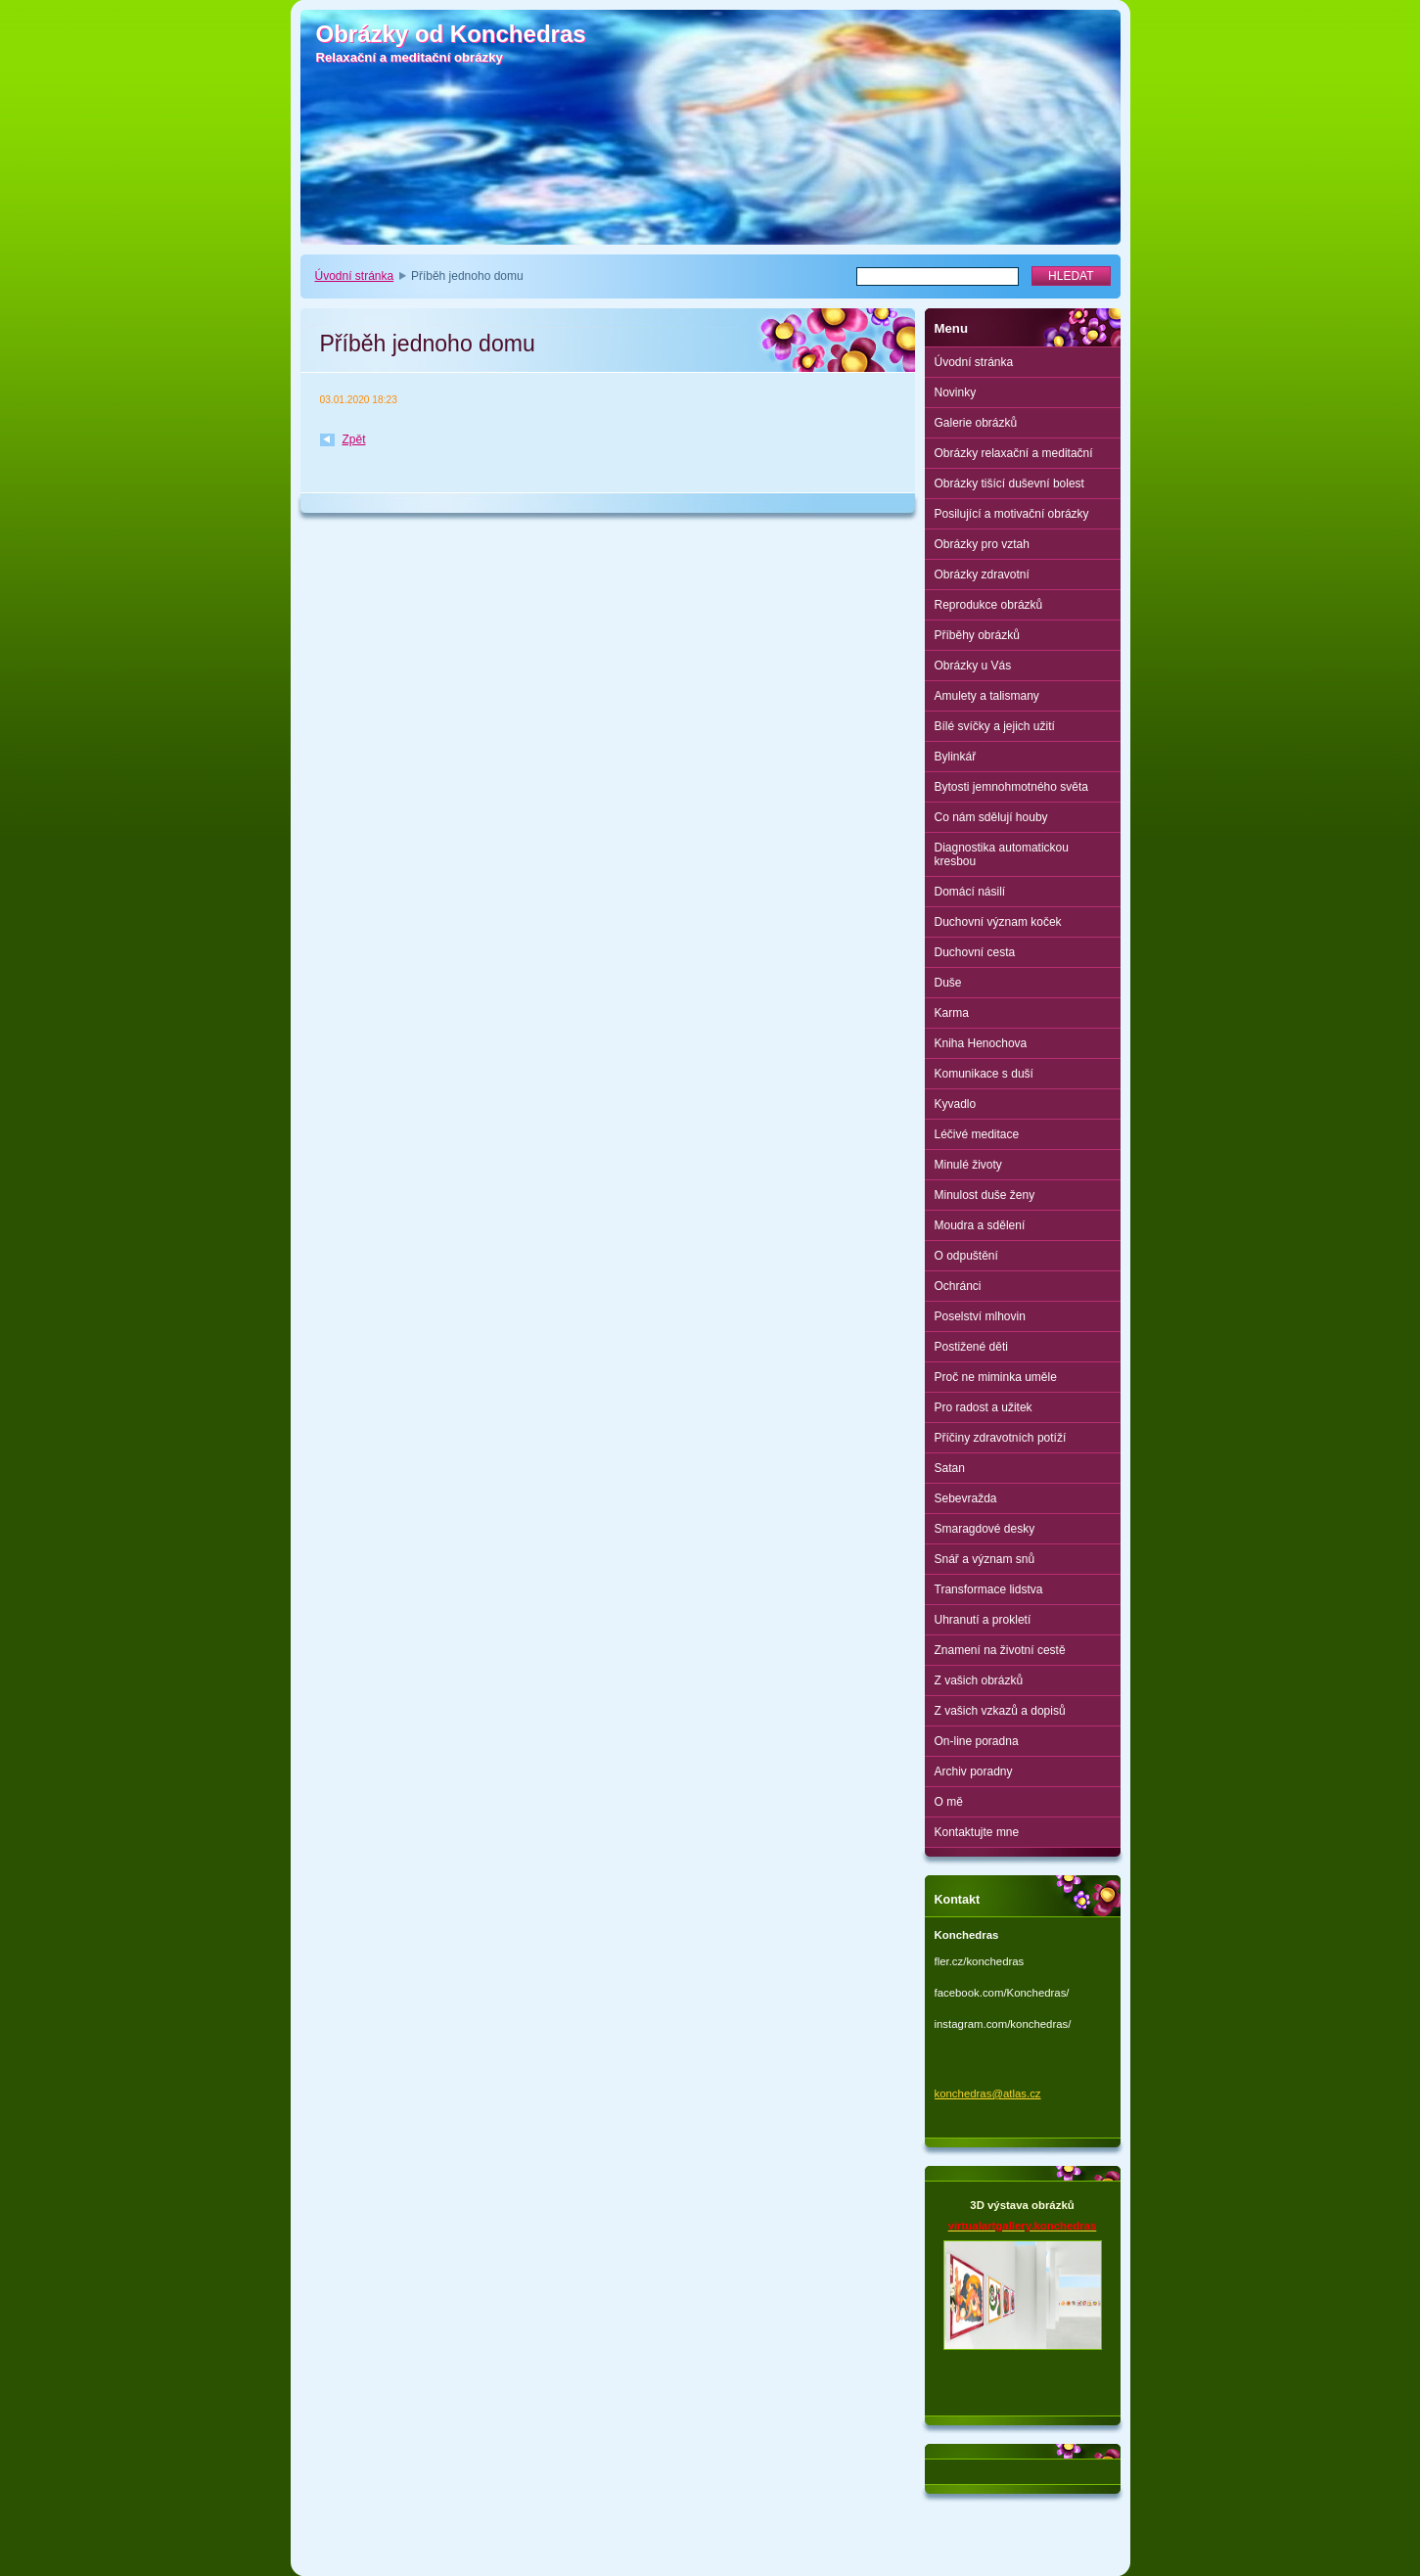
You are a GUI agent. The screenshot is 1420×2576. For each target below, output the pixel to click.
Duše (948, 982)
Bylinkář (956, 756)
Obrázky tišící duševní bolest (1009, 483)
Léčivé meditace (977, 1134)
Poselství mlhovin (980, 1316)
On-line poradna (977, 1741)
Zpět (354, 439)
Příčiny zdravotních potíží (1001, 1438)
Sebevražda (966, 1498)
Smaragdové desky (985, 1529)
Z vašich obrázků (979, 1680)
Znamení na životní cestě (1000, 1650)
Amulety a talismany (987, 696)
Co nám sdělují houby (991, 817)
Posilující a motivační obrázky (1012, 514)
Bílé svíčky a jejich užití (995, 726)
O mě (949, 1802)
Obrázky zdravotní (982, 574)
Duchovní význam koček (998, 922)
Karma (952, 1013)
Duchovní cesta (975, 952)
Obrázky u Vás (973, 665)
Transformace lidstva (989, 1589)
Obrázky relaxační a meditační (1014, 453)
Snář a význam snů (985, 1559)
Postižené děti (971, 1347)
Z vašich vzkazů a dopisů (1000, 1711)
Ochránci (958, 1286)
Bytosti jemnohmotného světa (1011, 787)
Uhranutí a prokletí (983, 1620)
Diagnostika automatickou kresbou (1002, 854)
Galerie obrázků (976, 423)
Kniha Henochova (981, 1043)
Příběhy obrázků (977, 635)
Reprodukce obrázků (989, 605)
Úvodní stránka (354, 276)
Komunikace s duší (984, 1074)
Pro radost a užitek (983, 1407)
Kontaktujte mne (977, 1832)
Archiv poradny (974, 1771)
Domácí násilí (970, 891)
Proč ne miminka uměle (996, 1377)
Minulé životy (968, 1165)
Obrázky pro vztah (982, 544)
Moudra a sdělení (980, 1225)
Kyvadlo (956, 1104)
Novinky (956, 392)
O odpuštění (966, 1256)
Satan (950, 1468)
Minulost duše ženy (985, 1195)
